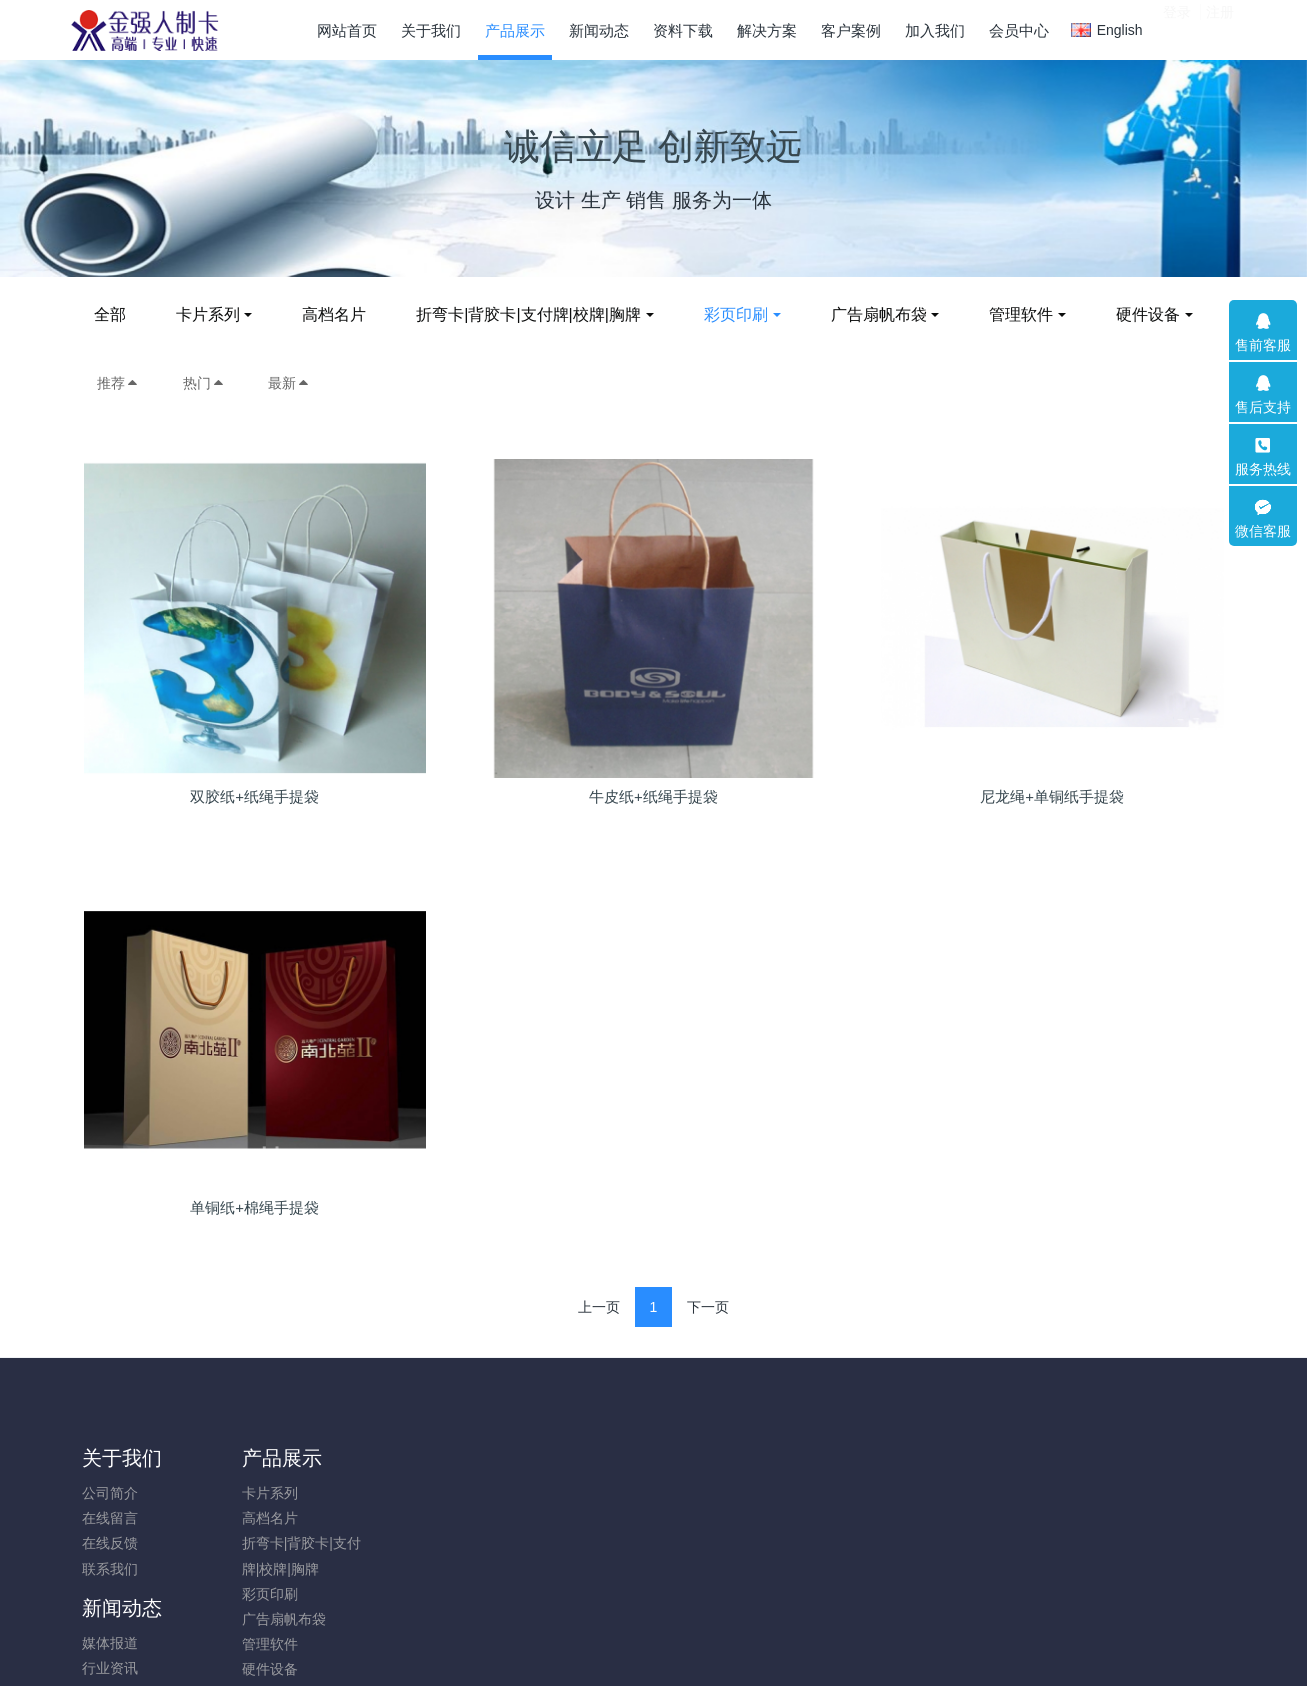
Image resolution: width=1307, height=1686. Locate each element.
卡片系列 (218, 314)
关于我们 (122, 1458)
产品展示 (268, 1458)
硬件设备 (1158, 314)
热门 (204, 383)
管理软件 (1032, 314)
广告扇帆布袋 (889, 314)
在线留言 (110, 1518)
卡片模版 (548, 1518)
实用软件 (548, 1569)
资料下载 (560, 1458)
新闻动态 (414, 1458)
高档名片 (345, 314)
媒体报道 (402, 1493)
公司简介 (110, 1493)
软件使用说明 (562, 1543)
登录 (1177, 29)
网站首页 (347, 30)
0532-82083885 (1043, 1503)
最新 (289, 383)
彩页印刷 (746, 314)
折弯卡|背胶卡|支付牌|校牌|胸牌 (539, 314)
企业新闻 (402, 1543)
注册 (1220, 29)
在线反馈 (110, 1543)
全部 (120, 314)
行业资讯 (402, 1518)
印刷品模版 (555, 1493)
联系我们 (110, 1569)
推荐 (118, 383)
